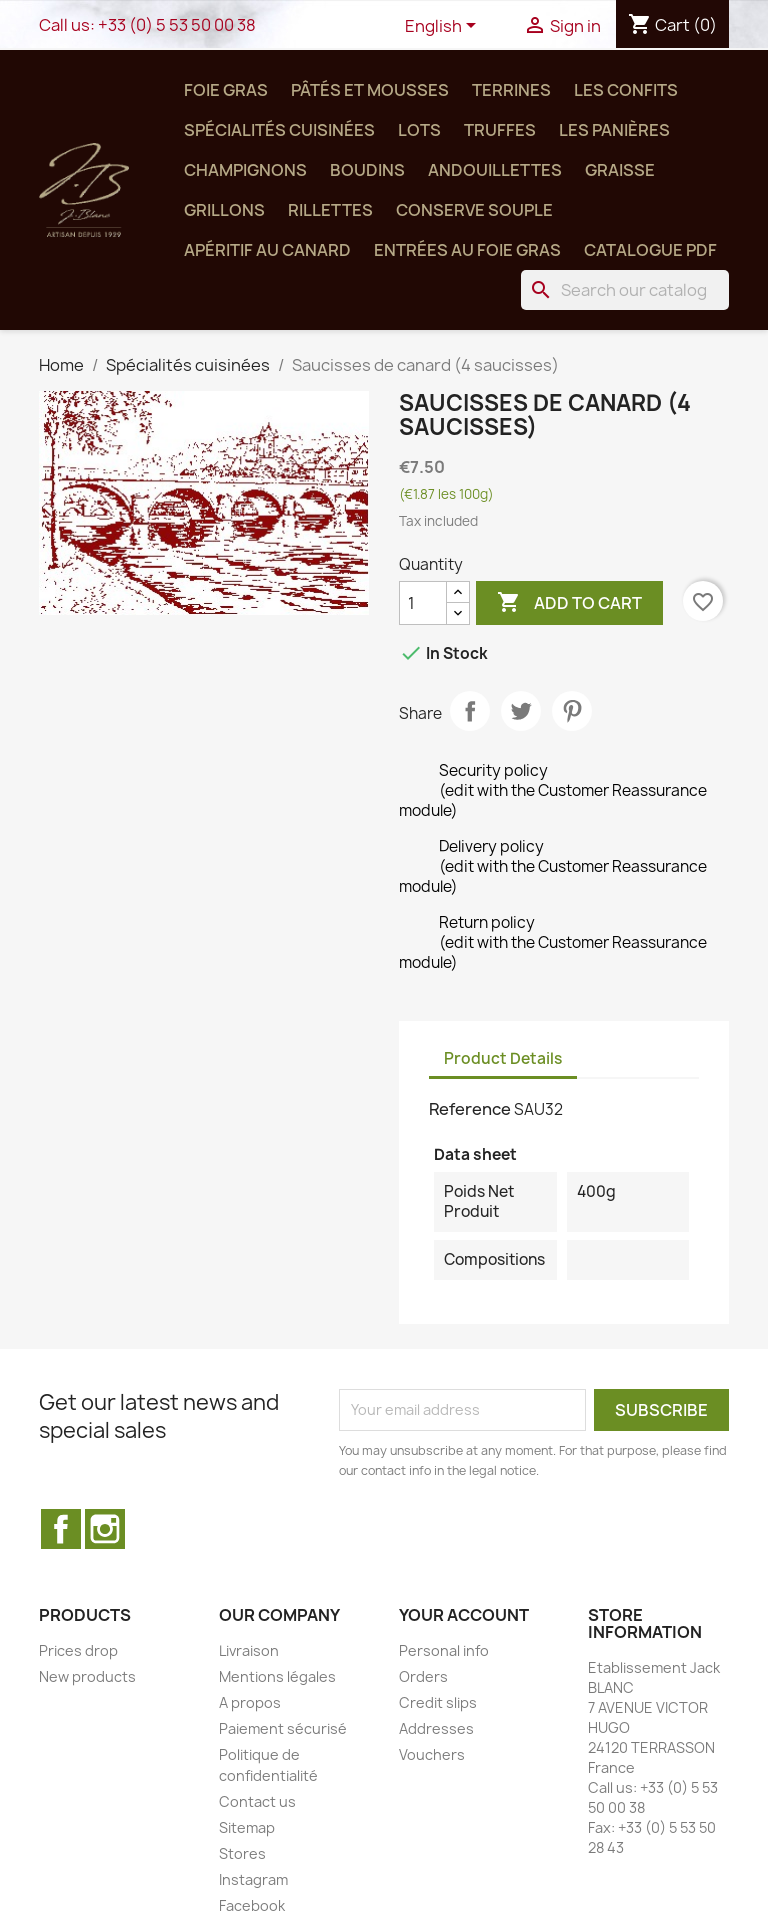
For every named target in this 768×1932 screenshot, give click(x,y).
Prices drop (78, 1650)
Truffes (500, 130)
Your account (464, 1615)
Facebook (61, 1529)
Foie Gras (226, 90)
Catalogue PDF (650, 250)
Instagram (105, 1529)
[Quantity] (423, 603)
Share (470, 711)
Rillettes (330, 210)
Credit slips (438, 1702)
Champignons (245, 170)
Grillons (224, 210)
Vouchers (432, 1754)
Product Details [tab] (503, 1058)
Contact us (257, 1801)
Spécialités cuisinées (279, 130)
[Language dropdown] (444, 27)
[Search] (625, 290)
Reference (470, 1109)
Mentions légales (277, 1676)
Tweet (521, 711)
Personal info (444, 1650)
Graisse (620, 170)
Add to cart (569, 603)
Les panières (614, 130)
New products (87, 1676)
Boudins (367, 170)
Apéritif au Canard (267, 250)
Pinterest (572, 711)
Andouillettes (495, 170)
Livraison (249, 1650)
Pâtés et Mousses (370, 90)
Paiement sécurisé (283, 1728)
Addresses (436, 1728)
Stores (242, 1853)
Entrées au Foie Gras (467, 250)
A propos (250, 1702)
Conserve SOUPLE (474, 210)
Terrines (511, 90)
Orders (423, 1676)
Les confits (626, 90)
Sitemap (247, 1827)
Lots (419, 130)
